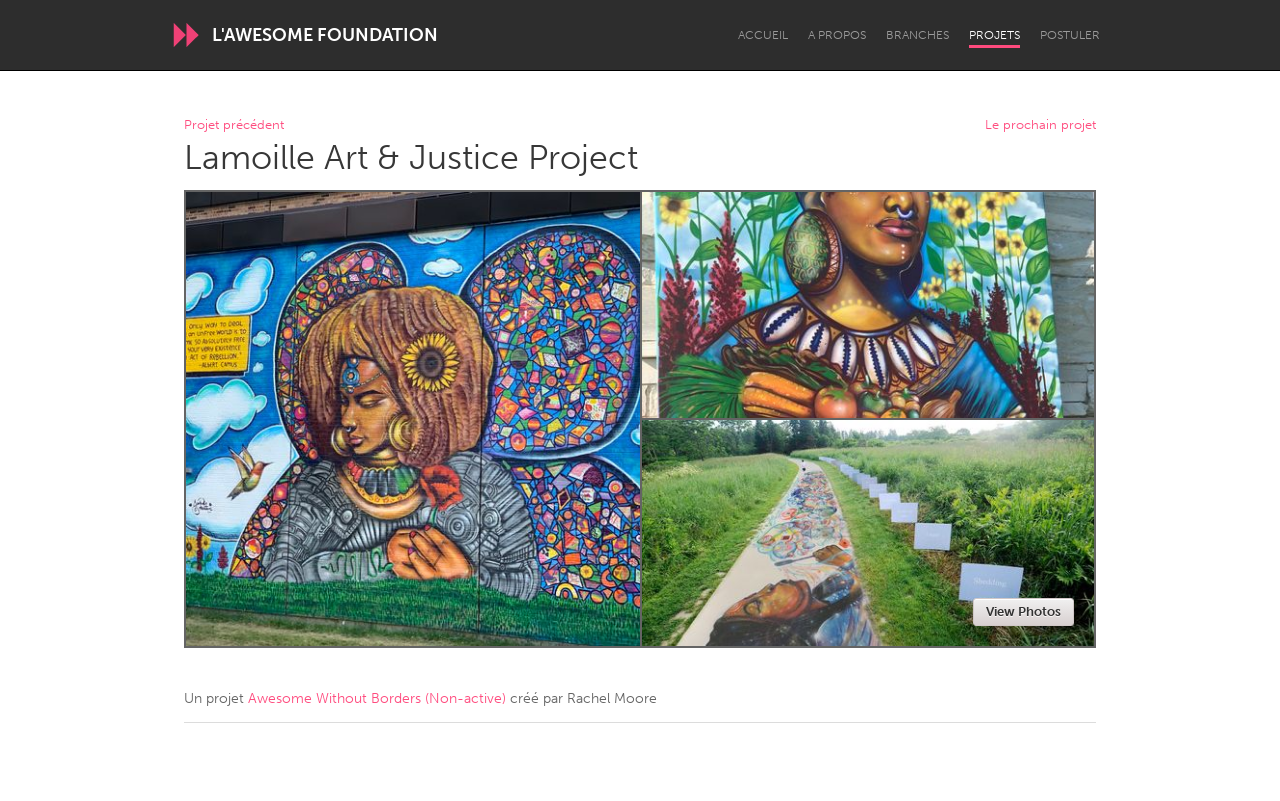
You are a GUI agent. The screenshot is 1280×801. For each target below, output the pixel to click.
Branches (917, 35)
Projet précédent (234, 125)
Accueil (763, 35)
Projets (994, 35)
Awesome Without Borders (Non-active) (377, 698)
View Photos (1023, 611)
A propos (837, 35)
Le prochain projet (1040, 125)
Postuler (1070, 35)
